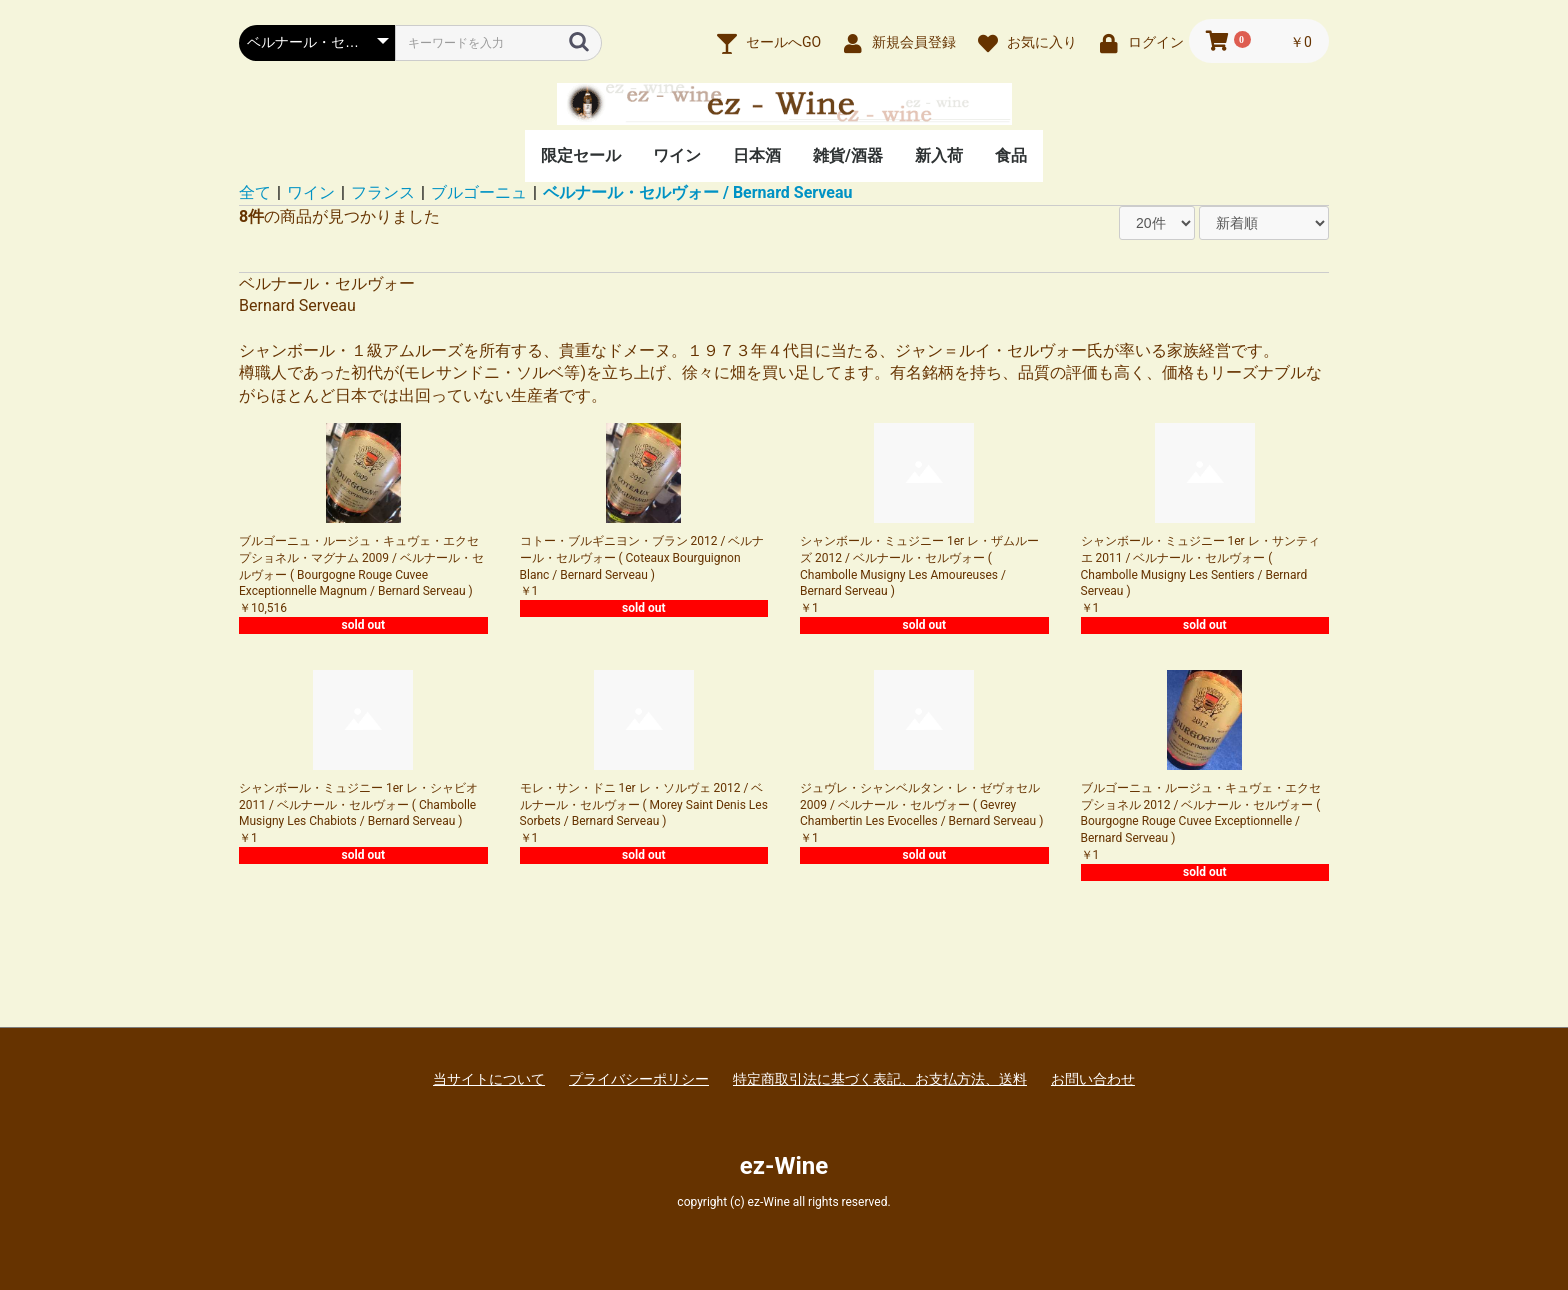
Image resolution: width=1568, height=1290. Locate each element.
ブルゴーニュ (479, 192)
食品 (1011, 155)
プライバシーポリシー (639, 1079)
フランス (383, 192)
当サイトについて (489, 1079)
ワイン (677, 155)
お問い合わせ (1093, 1079)
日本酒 (757, 155)
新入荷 (939, 155)
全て (255, 192)
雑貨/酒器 (848, 155)
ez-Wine (784, 1166)
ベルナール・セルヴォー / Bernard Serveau (697, 192)
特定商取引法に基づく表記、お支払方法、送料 (880, 1079)
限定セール (581, 155)
